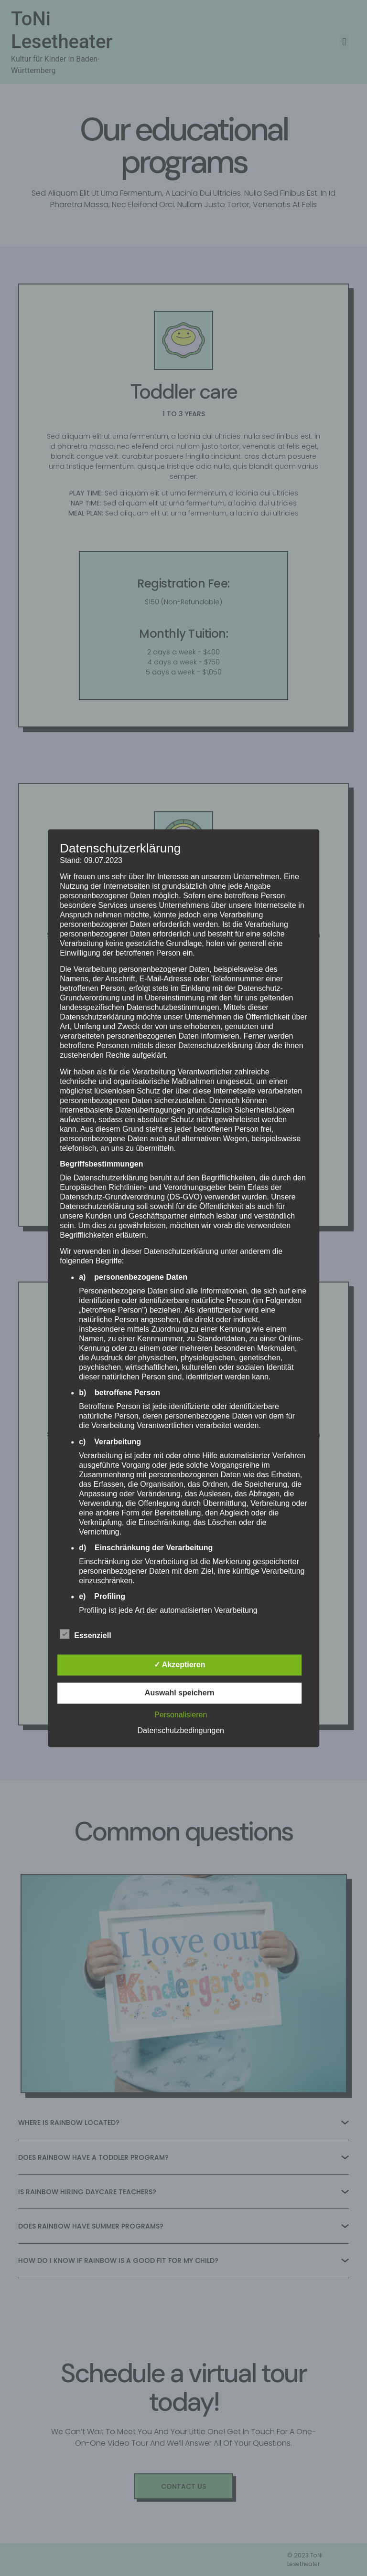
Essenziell (85, 1634)
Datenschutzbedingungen (181, 1730)
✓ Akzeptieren (179, 1665)
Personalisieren (180, 1715)
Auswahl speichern (180, 1693)
